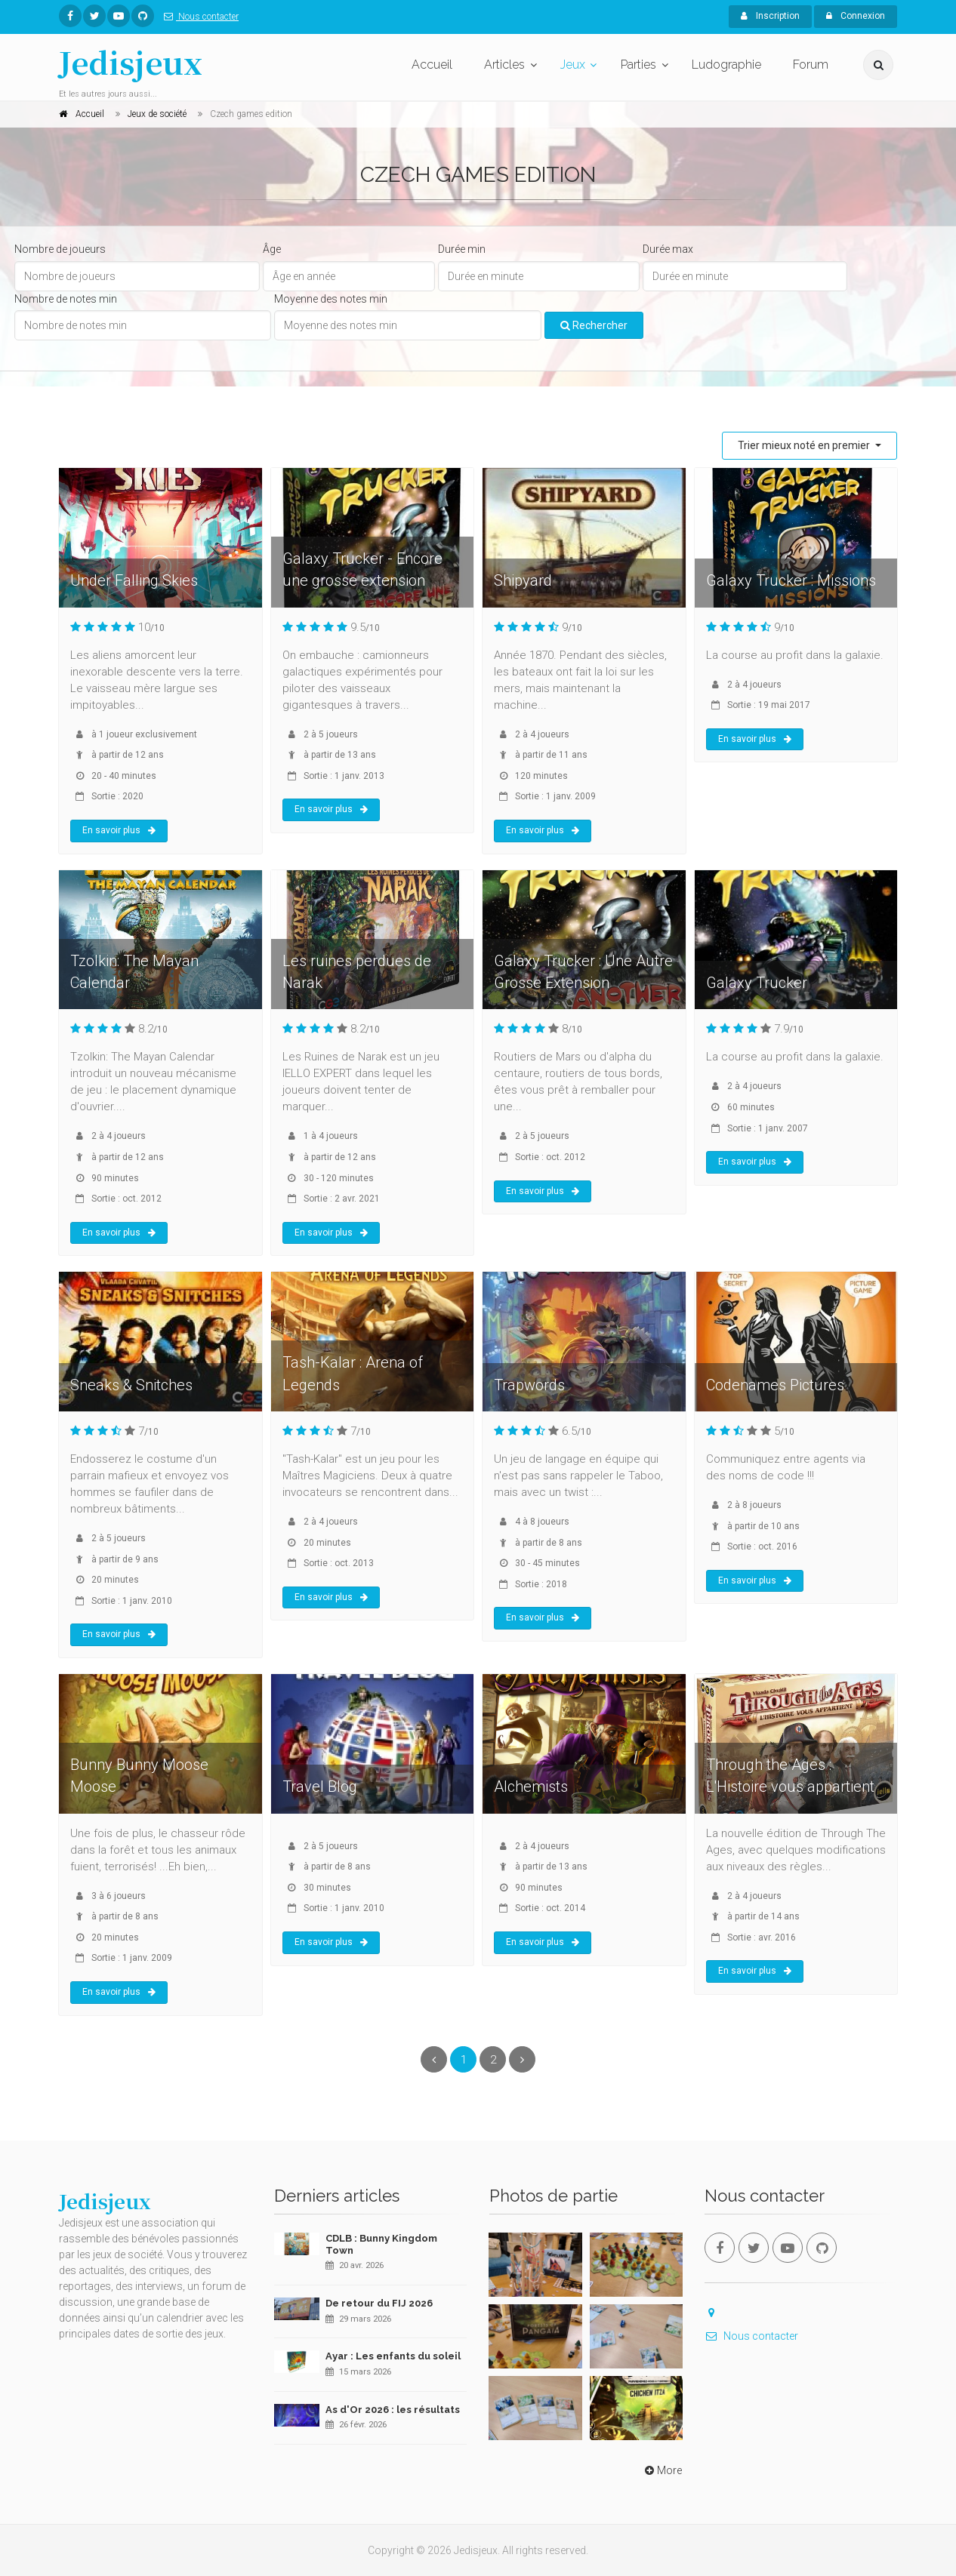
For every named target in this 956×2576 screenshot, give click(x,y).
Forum (810, 64)
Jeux (572, 64)
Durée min (462, 249)
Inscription (770, 16)
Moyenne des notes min (330, 299)
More (662, 2470)
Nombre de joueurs (60, 249)
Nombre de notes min (65, 299)
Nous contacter (198, 16)
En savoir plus (119, 830)
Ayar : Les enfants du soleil (393, 2356)
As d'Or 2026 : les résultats (392, 2409)
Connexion (855, 16)
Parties (638, 64)
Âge (272, 249)
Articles (504, 64)
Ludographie (726, 64)
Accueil (432, 64)
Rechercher (594, 325)
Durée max (668, 249)
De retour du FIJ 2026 (379, 2303)
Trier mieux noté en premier (805, 445)
